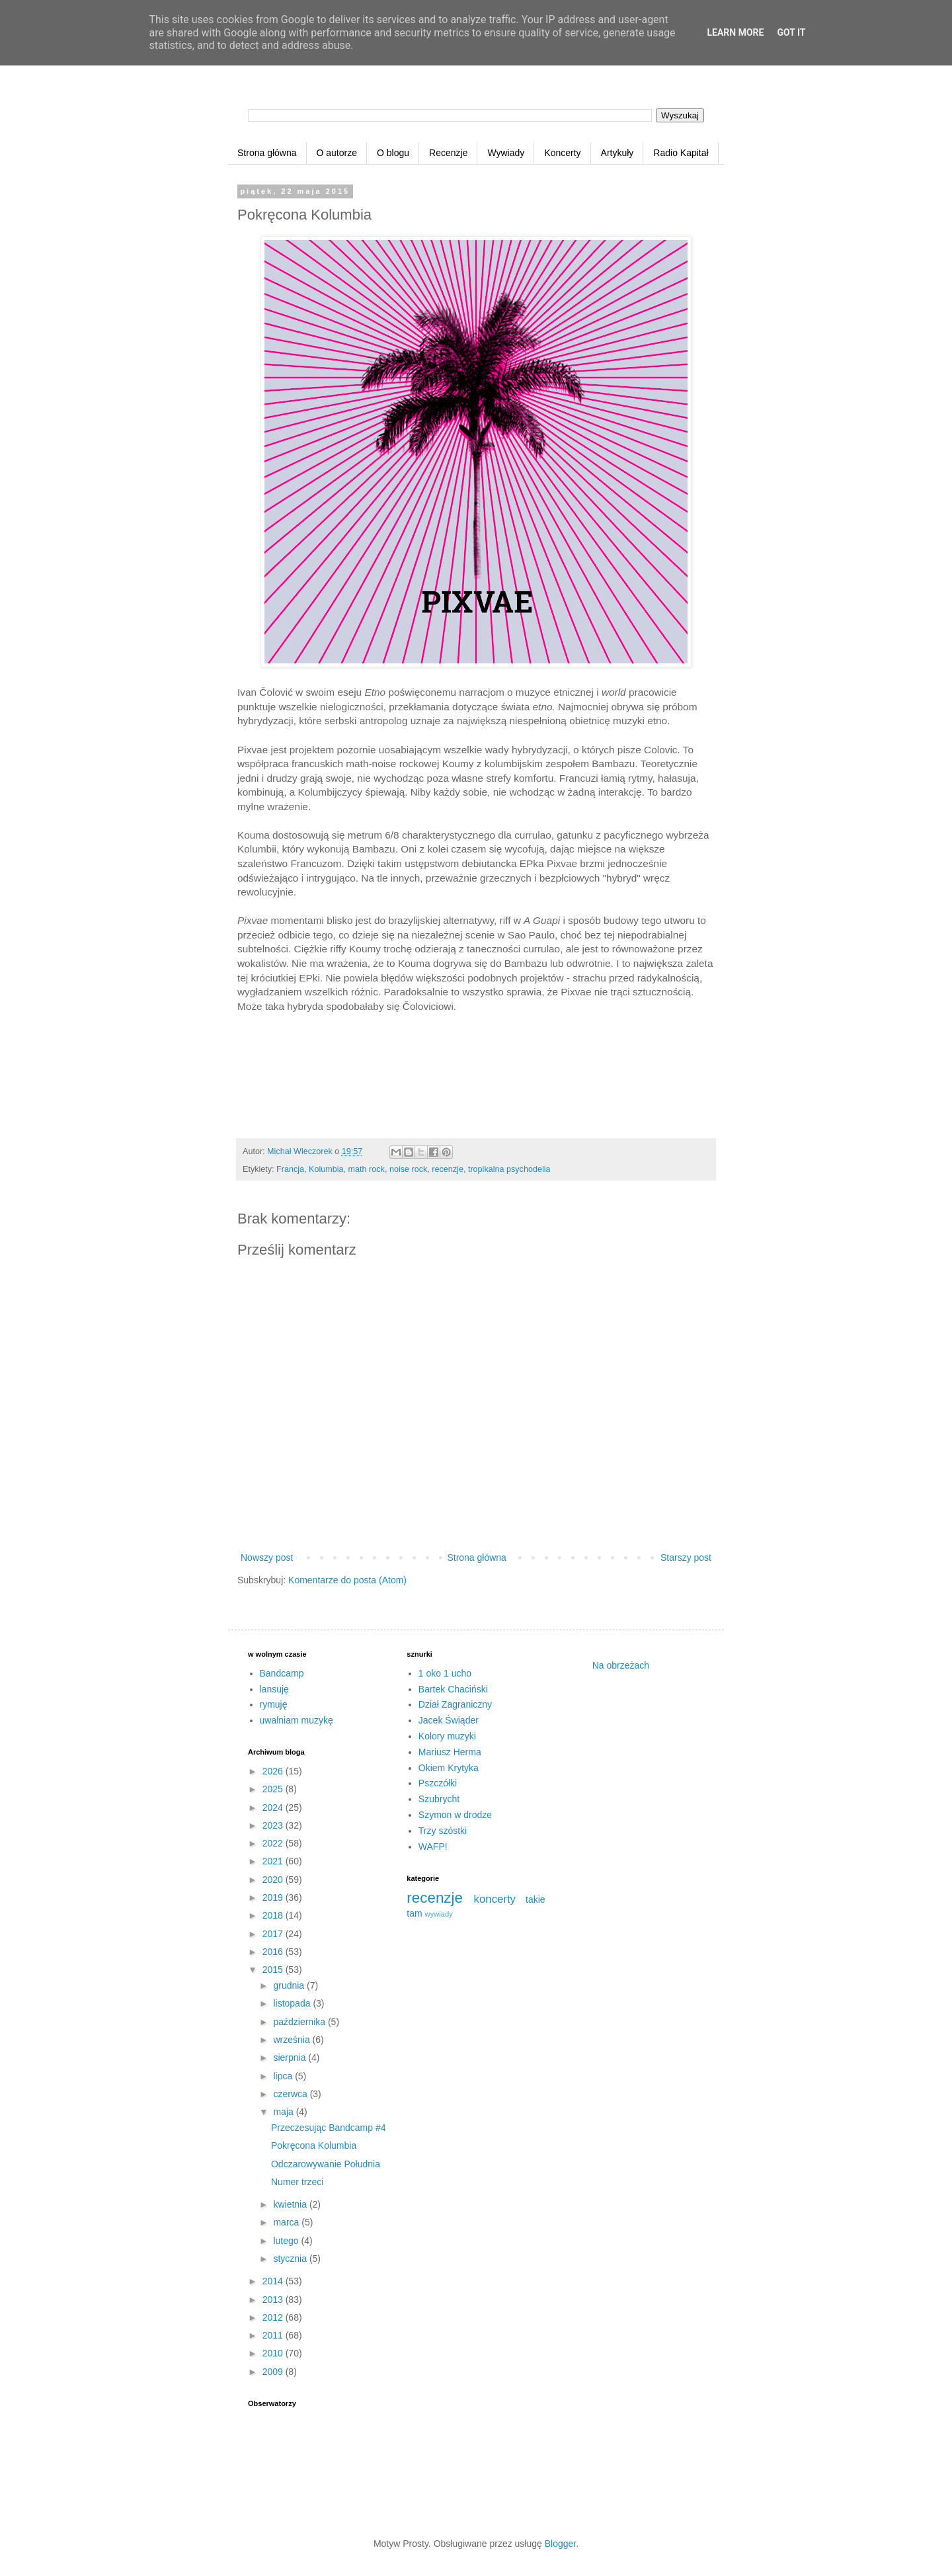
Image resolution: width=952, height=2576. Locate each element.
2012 (274, 2317)
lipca (284, 2076)
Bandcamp (282, 1673)
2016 (274, 1951)
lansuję (274, 1689)
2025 (274, 1789)
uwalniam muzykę (296, 1720)
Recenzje (448, 152)
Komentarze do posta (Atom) (347, 1580)
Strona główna (267, 152)
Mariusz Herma (449, 1752)
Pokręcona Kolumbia (313, 2145)
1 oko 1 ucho (444, 1673)
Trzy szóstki (442, 1830)
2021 (274, 1861)
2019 (274, 1897)
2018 (274, 1915)
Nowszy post (267, 1557)
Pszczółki (437, 1783)
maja (284, 2111)
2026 (274, 1771)
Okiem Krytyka (448, 1768)
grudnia (290, 1985)
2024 (274, 1807)
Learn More (735, 32)
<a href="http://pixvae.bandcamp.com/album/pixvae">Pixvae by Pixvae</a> (476, 1081)
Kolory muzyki (447, 1736)
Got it (791, 32)
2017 (274, 1934)
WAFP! (433, 1846)
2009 (274, 2371)
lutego (287, 2240)
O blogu (393, 152)
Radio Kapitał (680, 152)
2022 (274, 1843)
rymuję (274, 1704)
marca (287, 2222)
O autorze (337, 152)
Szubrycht (438, 1799)
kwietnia (291, 2204)
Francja (290, 1169)
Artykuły (617, 152)
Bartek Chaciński (453, 1689)
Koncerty (562, 152)
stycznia (291, 2258)
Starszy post (685, 1557)
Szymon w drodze (455, 1814)
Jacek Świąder (448, 1720)
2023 (274, 1825)
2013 (274, 2299)
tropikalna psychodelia (509, 1169)
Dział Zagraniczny (455, 1704)
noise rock (408, 1169)
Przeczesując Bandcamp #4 (328, 2127)
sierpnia (290, 2057)
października (300, 2021)
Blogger (560, 2543)
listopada (293, 2003)
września (292, 2039)
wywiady (439, 1914)
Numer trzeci (297, 2182)
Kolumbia (326, 1169)
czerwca (291, 2094)
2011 (274, 2335)
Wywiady (505, 152)
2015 (274, 1969)
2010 (274, 2353)
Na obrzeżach (620, 1665)
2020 (274, 1879)
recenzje (447, 1169)
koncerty (495, 1899)
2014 (274, 2281)
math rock (366, 1169)
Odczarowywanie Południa (325, 2164)
